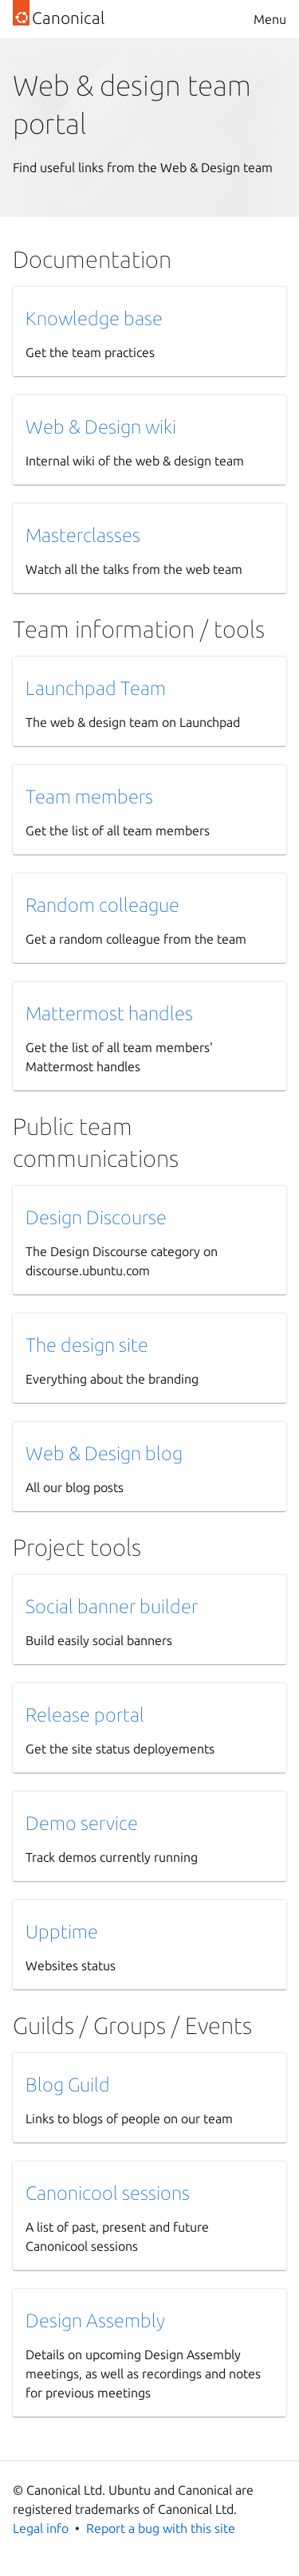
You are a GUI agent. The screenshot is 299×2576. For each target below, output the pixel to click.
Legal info (41, 2528)
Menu (270, 19)
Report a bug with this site (160, 2528)
